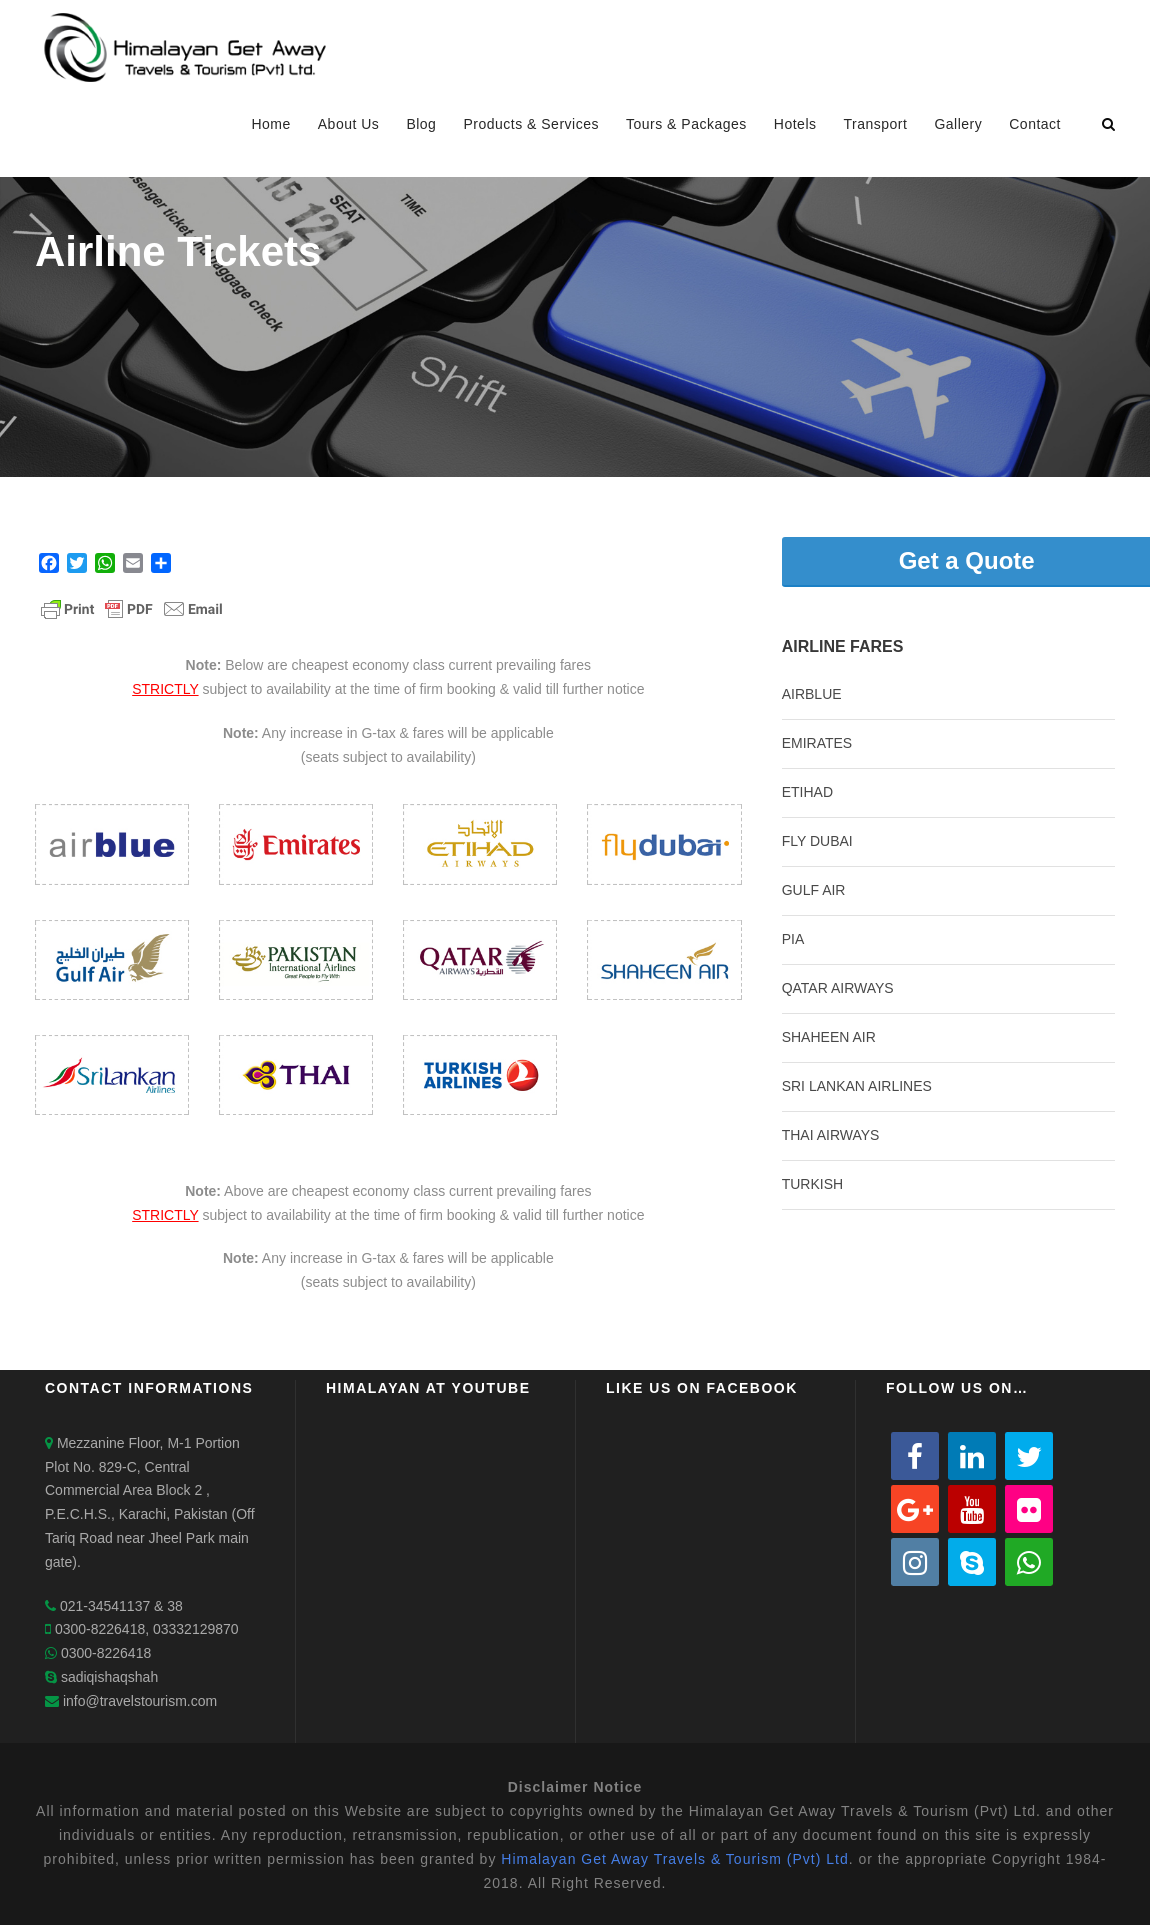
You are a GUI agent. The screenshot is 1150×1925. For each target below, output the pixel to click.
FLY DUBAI (817, 841)
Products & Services (531, 124)
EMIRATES (817, 743)
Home (270, 124)
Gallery (958, 124)
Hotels (795, 124)
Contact (1035, 124)
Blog (421, 124)
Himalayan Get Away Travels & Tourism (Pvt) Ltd (674, 1859)
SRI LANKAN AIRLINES (857, 1086)
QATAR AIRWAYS (838, 988)
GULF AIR (814, 890)
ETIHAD (807, 792)
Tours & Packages (686, 124)
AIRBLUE (812, 694)
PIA (793, 939)
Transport (876, 124)
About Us (349, 124)
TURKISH (812, 1184)
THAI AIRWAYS (831, 1135)
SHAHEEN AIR (829, 1037)
